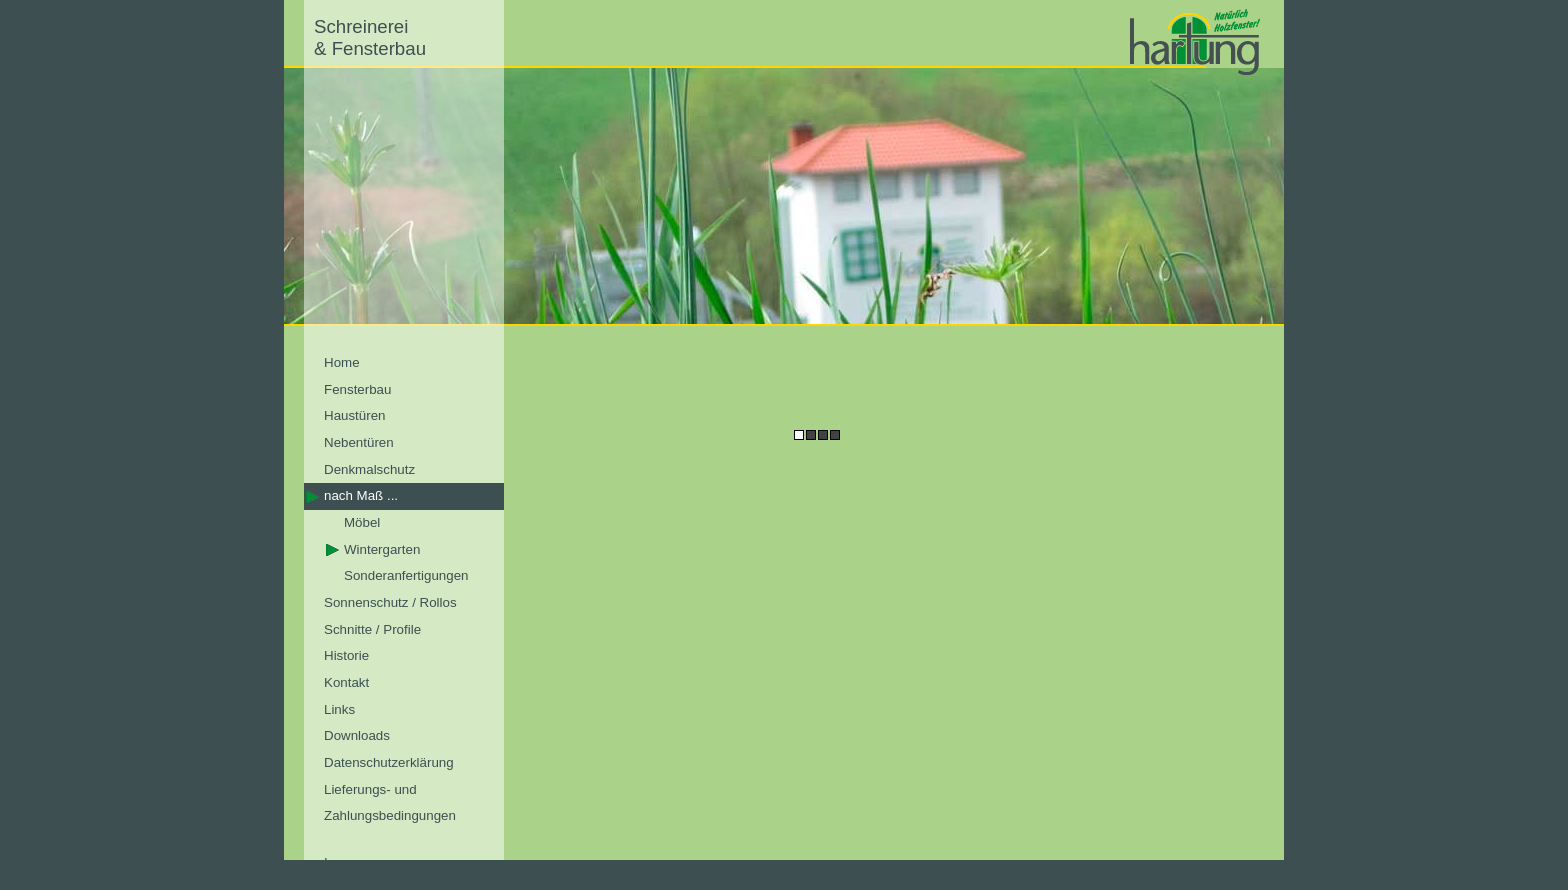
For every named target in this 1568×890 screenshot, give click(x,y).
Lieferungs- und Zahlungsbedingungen (390, 803)
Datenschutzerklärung (389, 762)
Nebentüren (359, 442)
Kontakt (346, 682)
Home (342, 362)
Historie (346, 655)
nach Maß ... (361, 495)
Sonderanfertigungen (406, 575)
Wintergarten (382, 549)
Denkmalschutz (369, 469)
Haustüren (355, 415)
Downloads (357, 735)
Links (339, 709)
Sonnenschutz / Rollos (390, 602)
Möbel (362, 522)
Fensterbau (357, 389)
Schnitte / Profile (372, 629)
